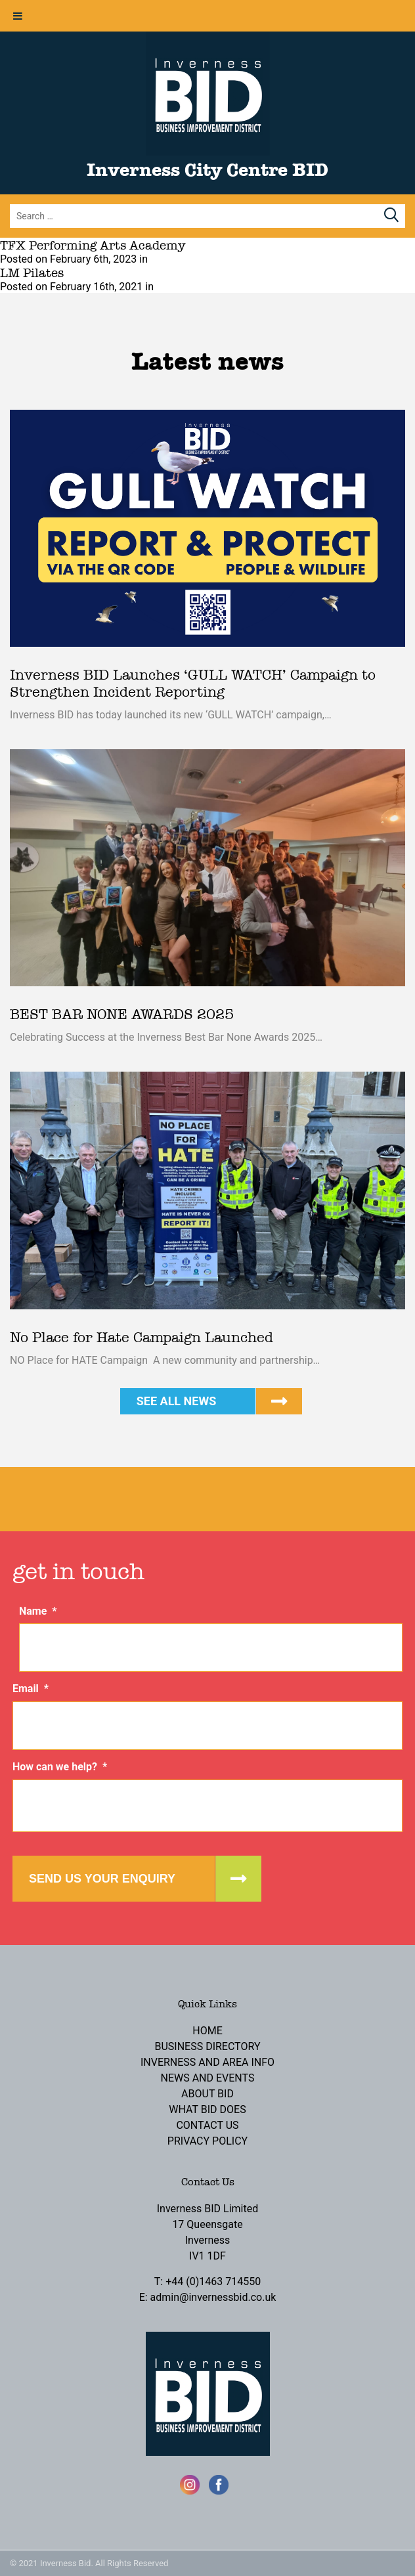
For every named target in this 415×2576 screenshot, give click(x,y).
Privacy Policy (207, 2141)
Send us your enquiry (102, 1878)
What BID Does (207, 2109)
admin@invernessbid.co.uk (213, 2297)
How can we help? (59, 1766)
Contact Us (207, 2125)
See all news (177, 1401)
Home (207, 2030)
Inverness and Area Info (207, 2062)
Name (38, 1611)
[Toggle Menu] (17, 16)
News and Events (208, 2078)
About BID (207, 2093)
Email (30, 1688)
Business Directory (207, 2046)
